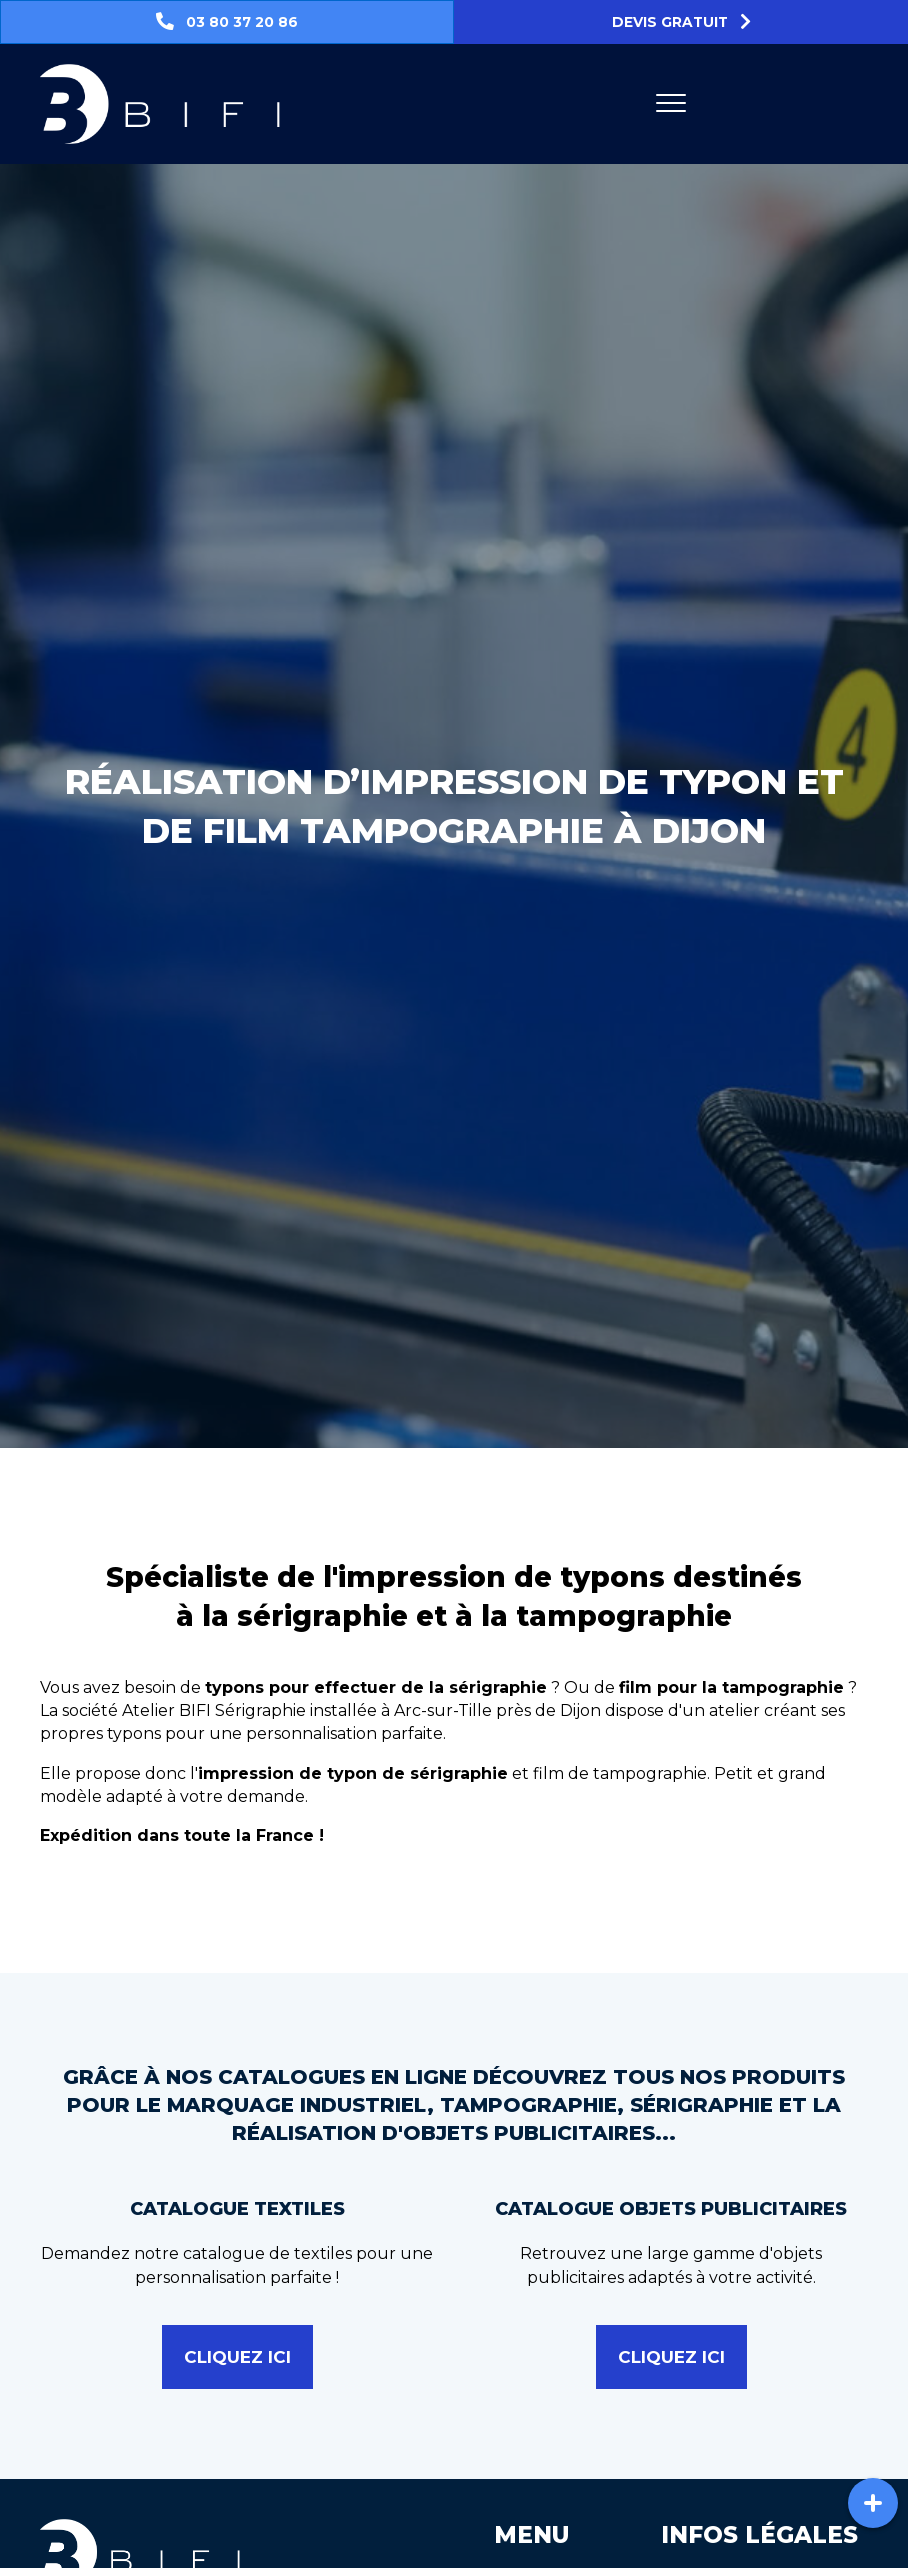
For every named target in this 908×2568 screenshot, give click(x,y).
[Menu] (671, 104)
